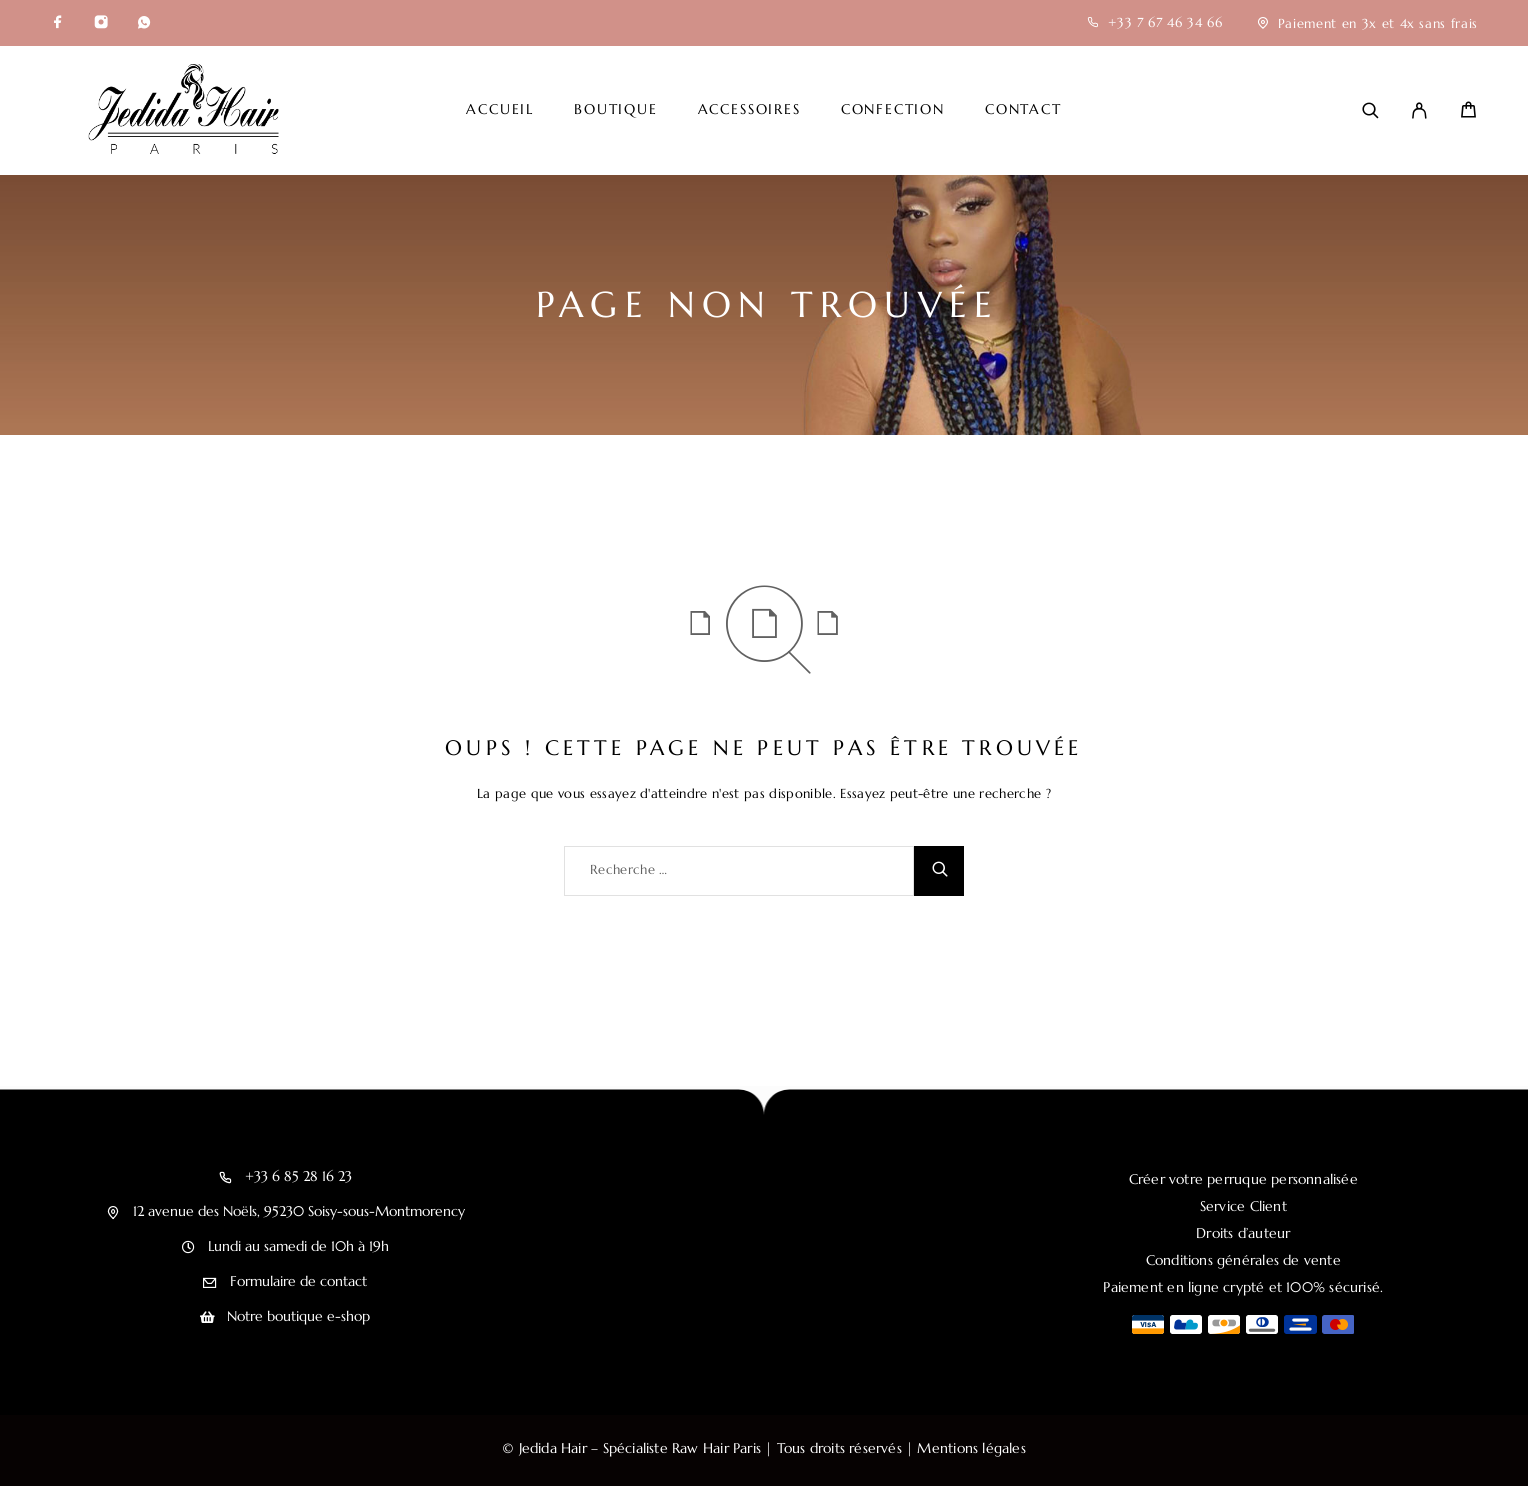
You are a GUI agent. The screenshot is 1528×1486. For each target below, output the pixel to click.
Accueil (500, 110)
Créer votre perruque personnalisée (1243, 1179)
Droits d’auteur (1243, 1233)
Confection (893, 110)
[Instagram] (101, 23)
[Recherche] (1370, 110)
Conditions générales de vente (1243, 1260)
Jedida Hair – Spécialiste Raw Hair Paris (640, 1448)
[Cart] (1468, 112)
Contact (1023, 110)
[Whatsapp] (144, 23)
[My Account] (1419, 110)
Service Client (1243, 1206)
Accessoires (749, 110)
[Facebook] (58, 23)
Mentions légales (971, 1448)
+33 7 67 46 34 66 (1165, 22)
